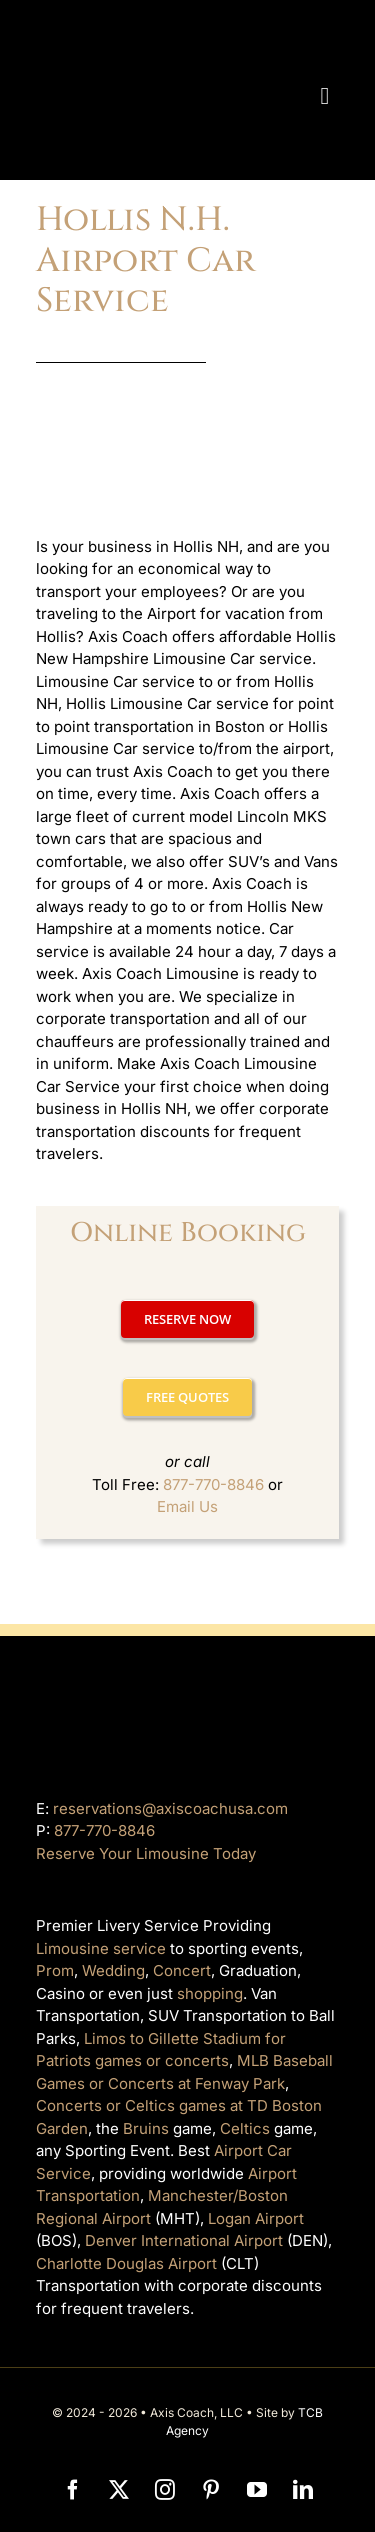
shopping (210, 1993)
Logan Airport (256, 2218)
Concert (182, 1970)
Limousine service (101, 1948)
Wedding (113, 1970)
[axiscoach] (154, 27)
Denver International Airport (184, 2240)
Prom (55, 1970)
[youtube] (257, 2490)
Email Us (187, 1506)
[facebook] (73, 2490)
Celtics (245, 2128)
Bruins (146, 2128)
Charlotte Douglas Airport (126, 2263)
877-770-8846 (213, 1484)
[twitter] (119, 2490)
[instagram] (165, 2490)
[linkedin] (303, 2490)
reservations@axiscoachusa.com (170, 1808)
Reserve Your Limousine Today (146, 1853)
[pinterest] (211, 2490)
